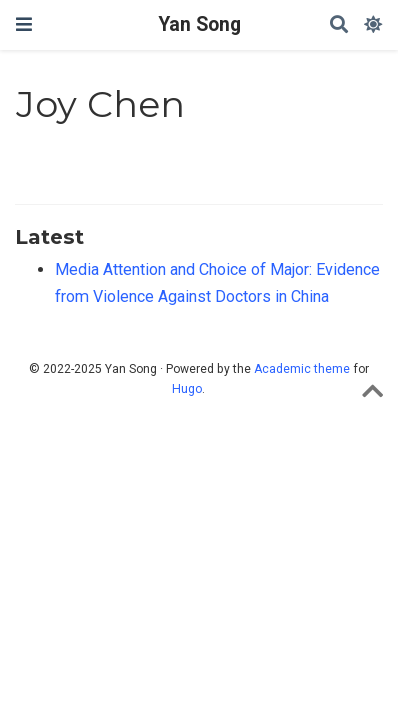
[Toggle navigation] (24, 24)
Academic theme (302, 369)
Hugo (187, 389)
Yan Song (199, 24)
